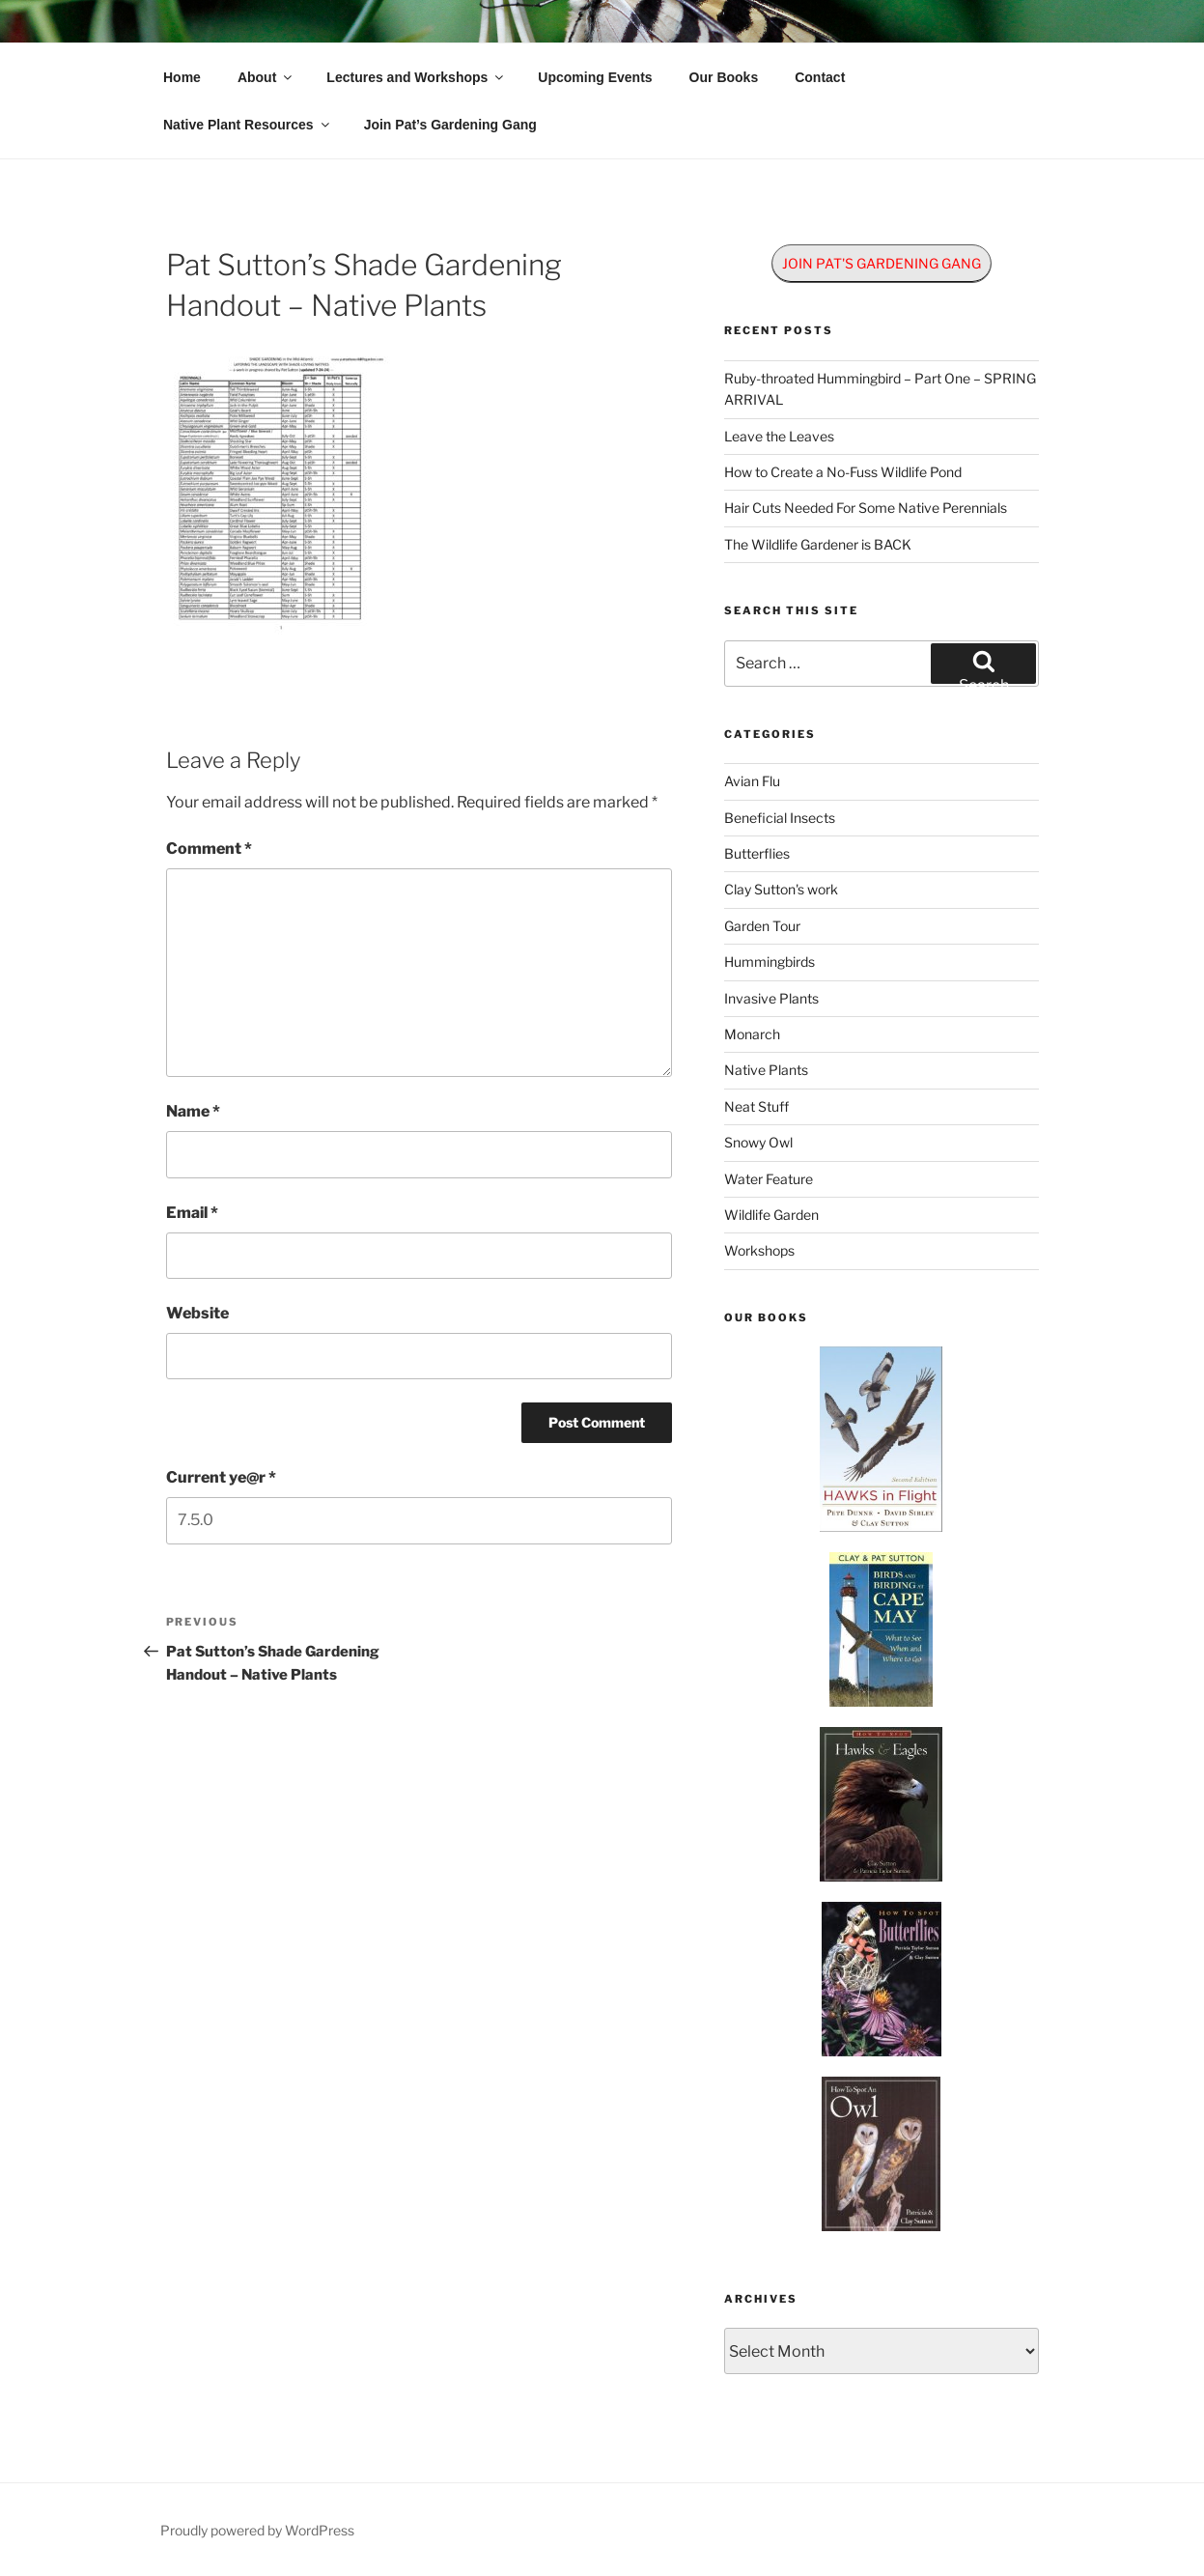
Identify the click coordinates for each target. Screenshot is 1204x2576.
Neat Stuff (756, 1106)
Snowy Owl (758, 1142)
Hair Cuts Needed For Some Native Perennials (865, 507)
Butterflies (757, 853)
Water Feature (768, 1179)
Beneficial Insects (779, 817)
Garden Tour (762, 926)
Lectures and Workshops (416, 77)
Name (193, 1111)
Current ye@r (221, 1477)
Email (192, 1212)
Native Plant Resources (247, 124)
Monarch (752, 1034)
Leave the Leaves (779, 436)
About (266, 77)
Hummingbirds (769, 961)
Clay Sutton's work (781, 889)
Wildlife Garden (771, 1214)
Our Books (724, 77)
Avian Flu (752, 781)
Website (197, 1313)
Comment (209, 848)
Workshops (759, 1250)
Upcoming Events (595, 77)
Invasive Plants (771, 998)
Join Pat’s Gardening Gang (450, 124)
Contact (820, 77)
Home (182, 77)
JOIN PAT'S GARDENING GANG (881, 263)
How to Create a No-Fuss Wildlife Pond (843, 472)
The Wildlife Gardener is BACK (817, 544)
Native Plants (766, 1070)
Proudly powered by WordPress (257, 2530)
